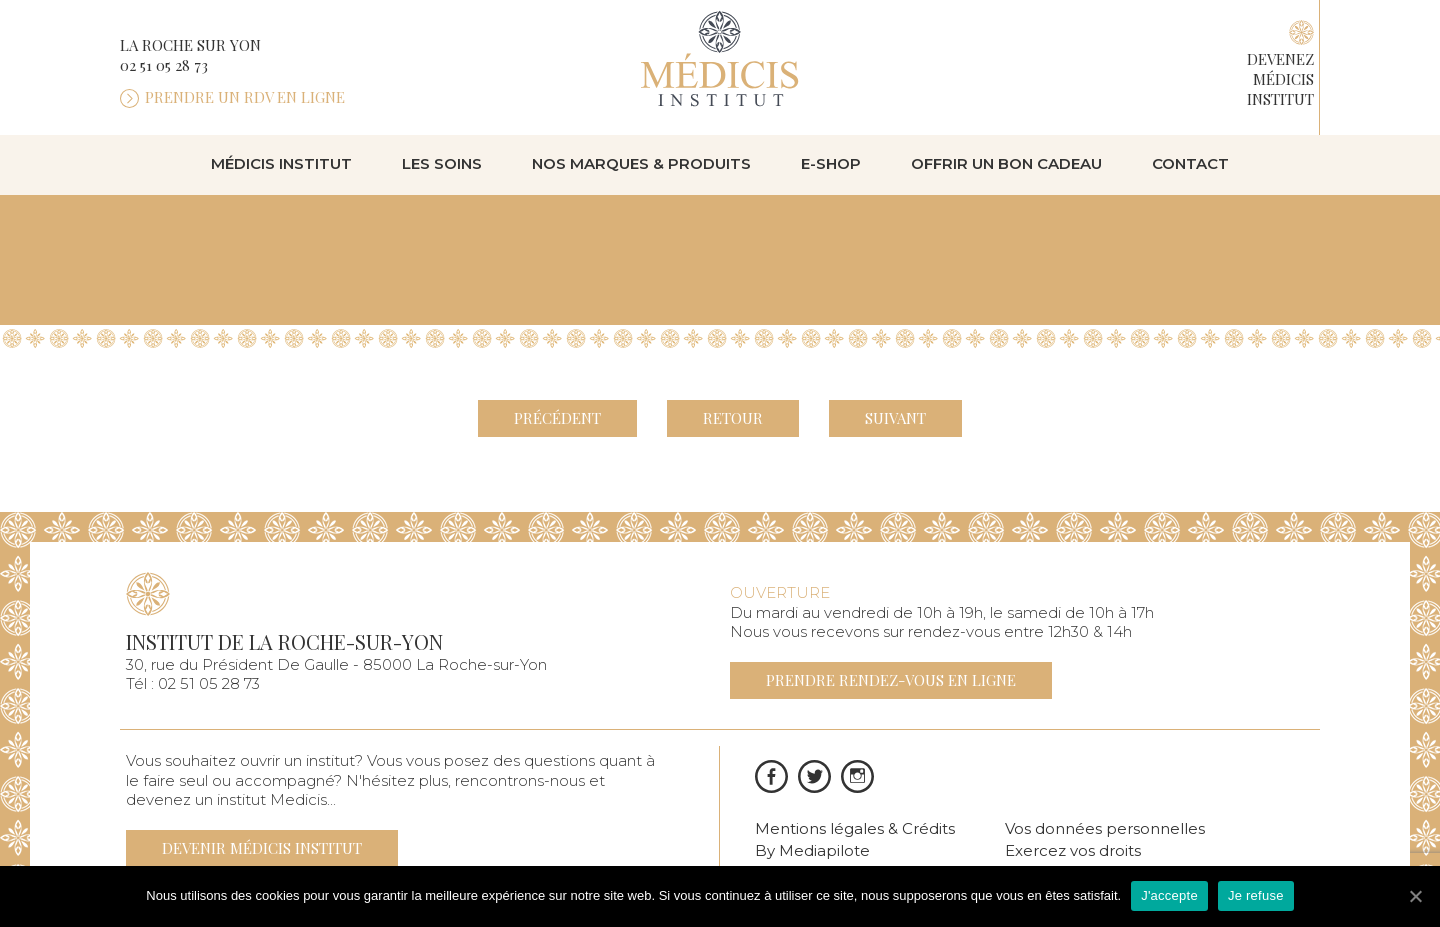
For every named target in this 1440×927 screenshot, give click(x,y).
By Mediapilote (812, 850)
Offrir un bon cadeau (1006, 163)
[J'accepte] (1415, 896)
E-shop (831, 163)
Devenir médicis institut (262, 848)
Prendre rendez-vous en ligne (891, 680)
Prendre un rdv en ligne (245, 97)
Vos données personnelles (1105, 828)
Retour (733, 418)
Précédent (557, 418)
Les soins (442, 163)
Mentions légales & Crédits (855, 828)
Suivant (895, 418)
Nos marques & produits (641, 163)
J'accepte (1169, 895)
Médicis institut (281, 163)
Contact (1190, 163)
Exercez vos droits (1073, 850)
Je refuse (1256, 895)
